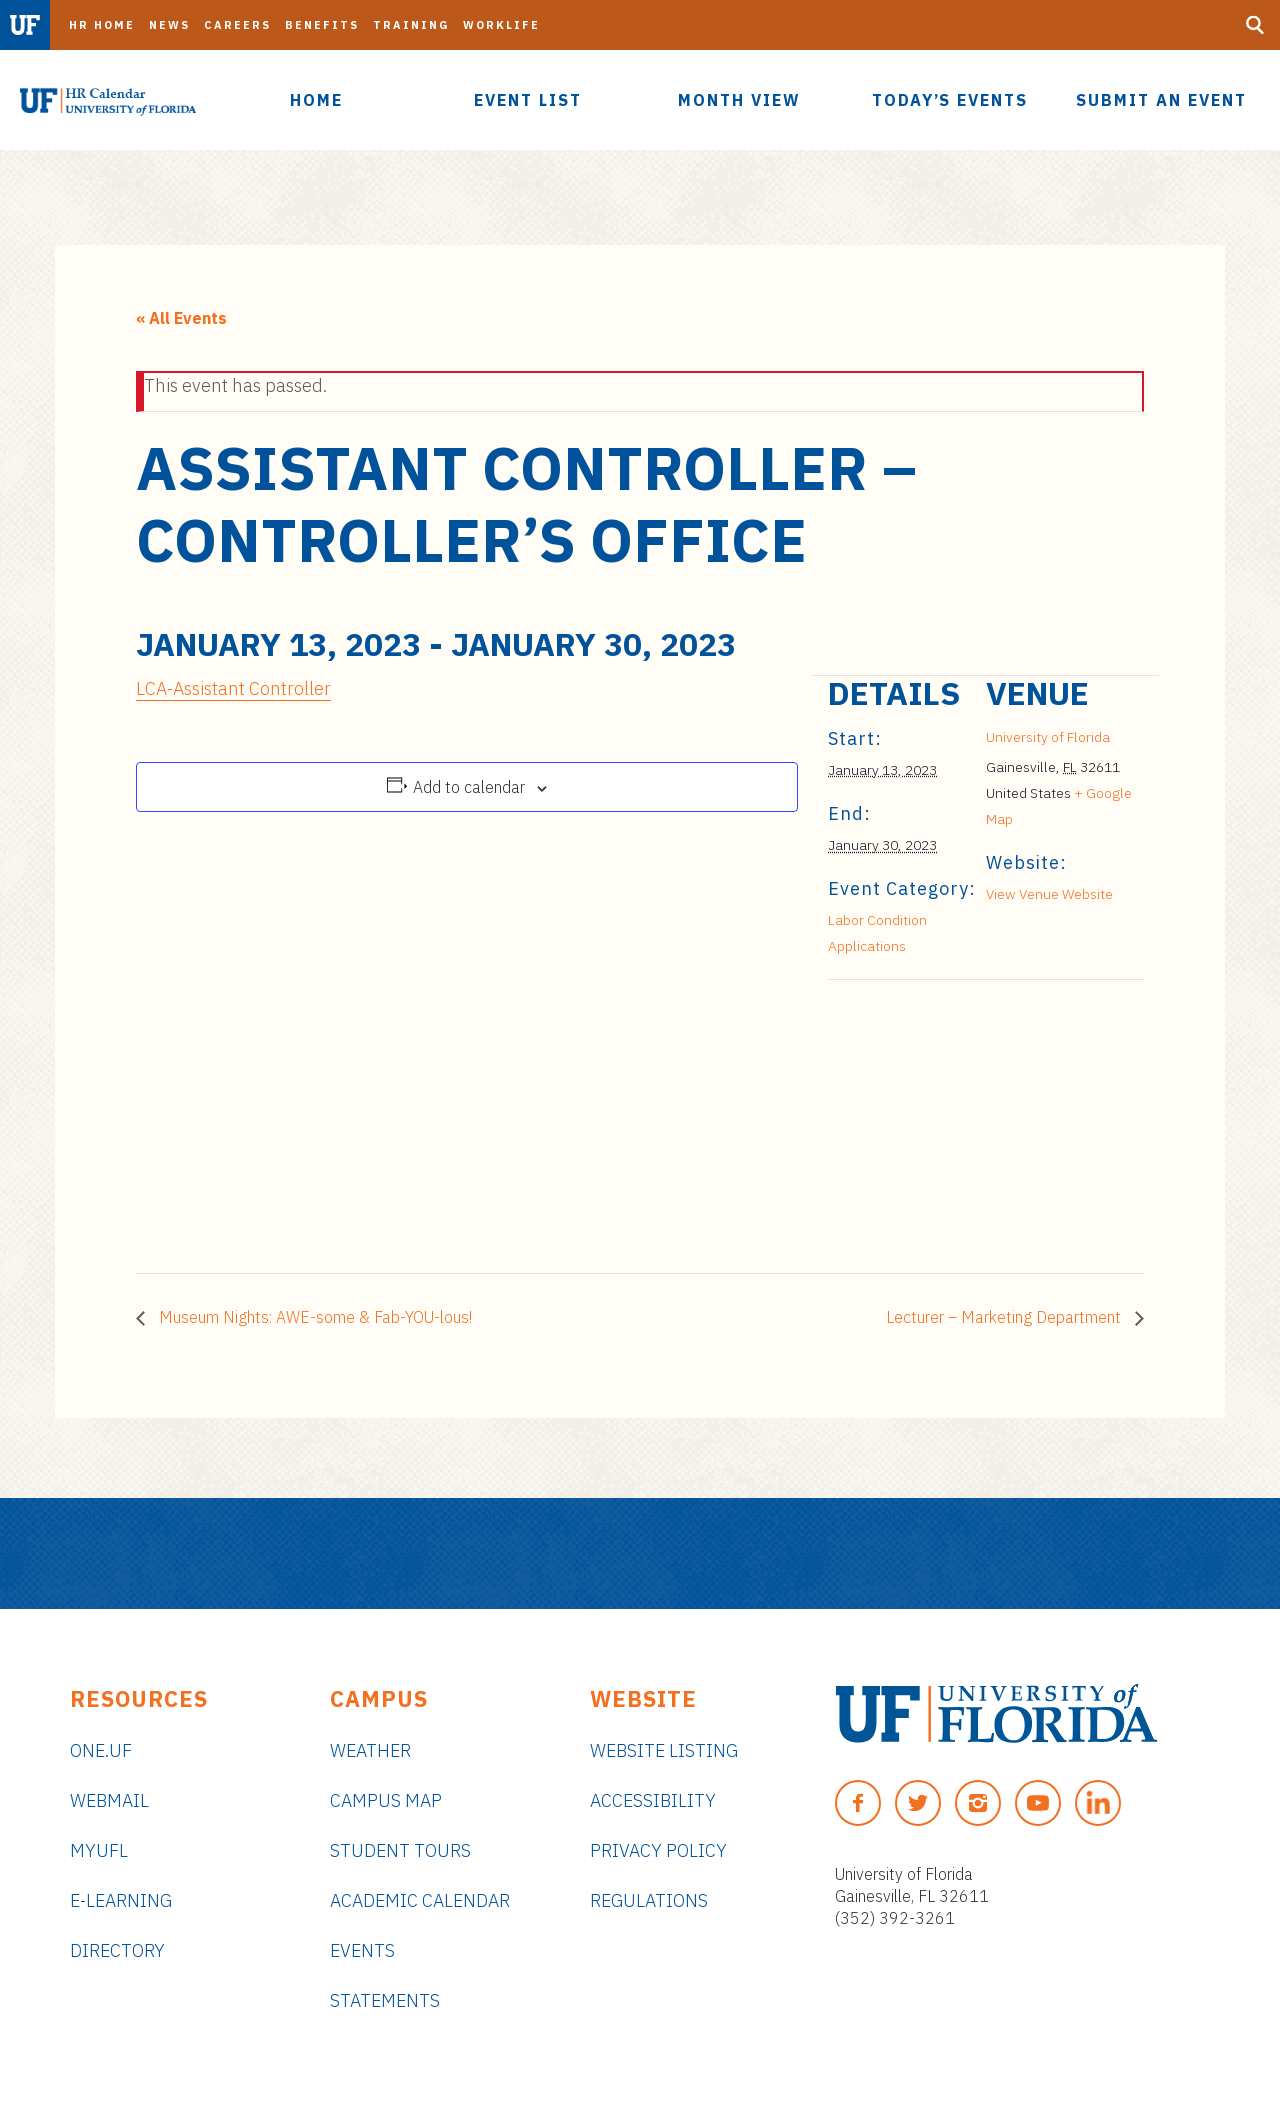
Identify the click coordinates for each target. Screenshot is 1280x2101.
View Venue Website (1049, 894)
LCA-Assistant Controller (233, 688)
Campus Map (386, 1800)
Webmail (109, 1800)
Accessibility (653, 1800)
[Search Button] (1255, 25)
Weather (370, 1750)
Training (411, 25)
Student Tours (400, 1850)
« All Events (181, 318)
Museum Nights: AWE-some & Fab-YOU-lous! (313, 1317)
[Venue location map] (933, 1117)
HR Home (102, 25)
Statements (385, 2000)
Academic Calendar (420, 1900)
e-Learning (121, 1900)
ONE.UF (101, 1750)
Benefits (322, 25)
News (169, 25)
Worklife (501, 25)
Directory (117, 1950)
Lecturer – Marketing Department (1005, 1317)
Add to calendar (469, 787)
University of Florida (1048, 737)
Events (362, 1950)
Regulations (649, 1900)
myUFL (99, 1850)
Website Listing (664, 1750)
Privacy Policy (658, 1850)
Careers (237, 25)
